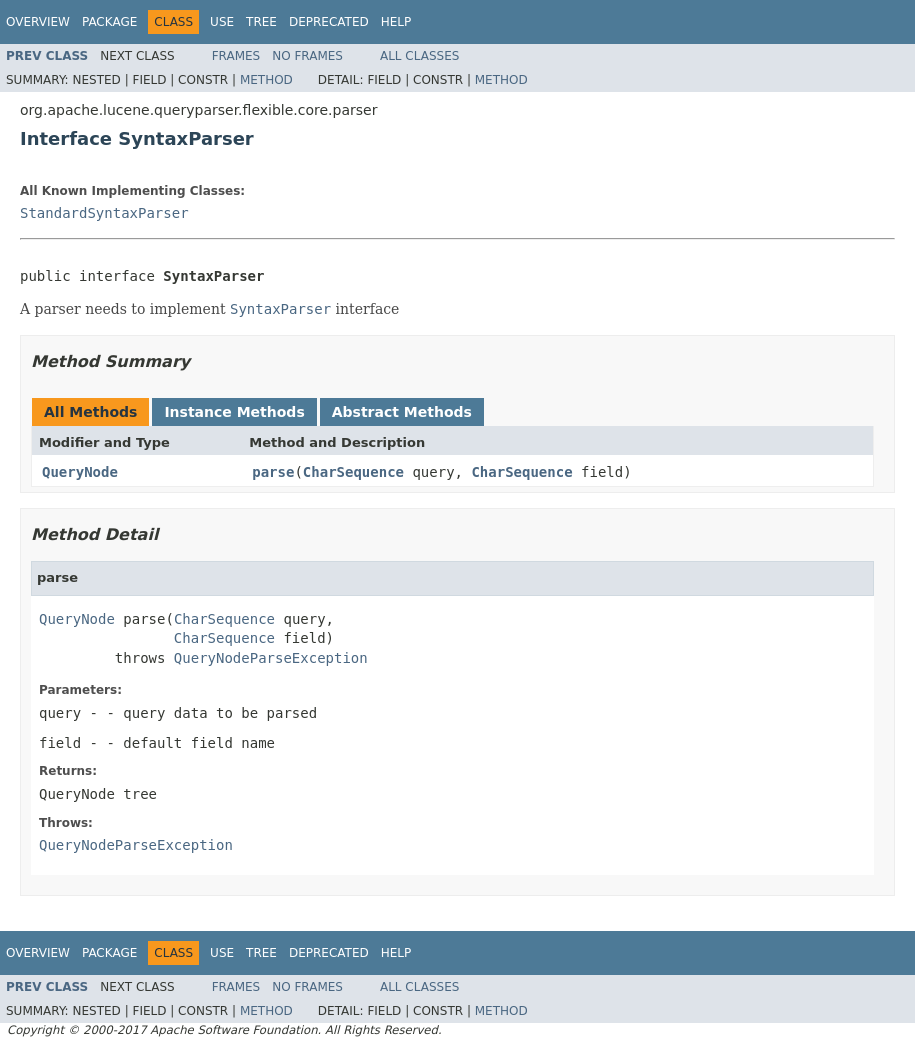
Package (109, 22)
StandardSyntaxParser (104, 213)
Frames (236, 56)
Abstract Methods (402, 412)
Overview (38, 22)
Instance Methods (234, 412)
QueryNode (80, 472)
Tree (261, 22)
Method (266, 80)
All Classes (419, 56)
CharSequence (353, 472)
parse (273, 472)
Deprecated (329, 22)
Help (396, 22)
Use (222, 22)
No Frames (307, 56)
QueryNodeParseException (271, 658)
